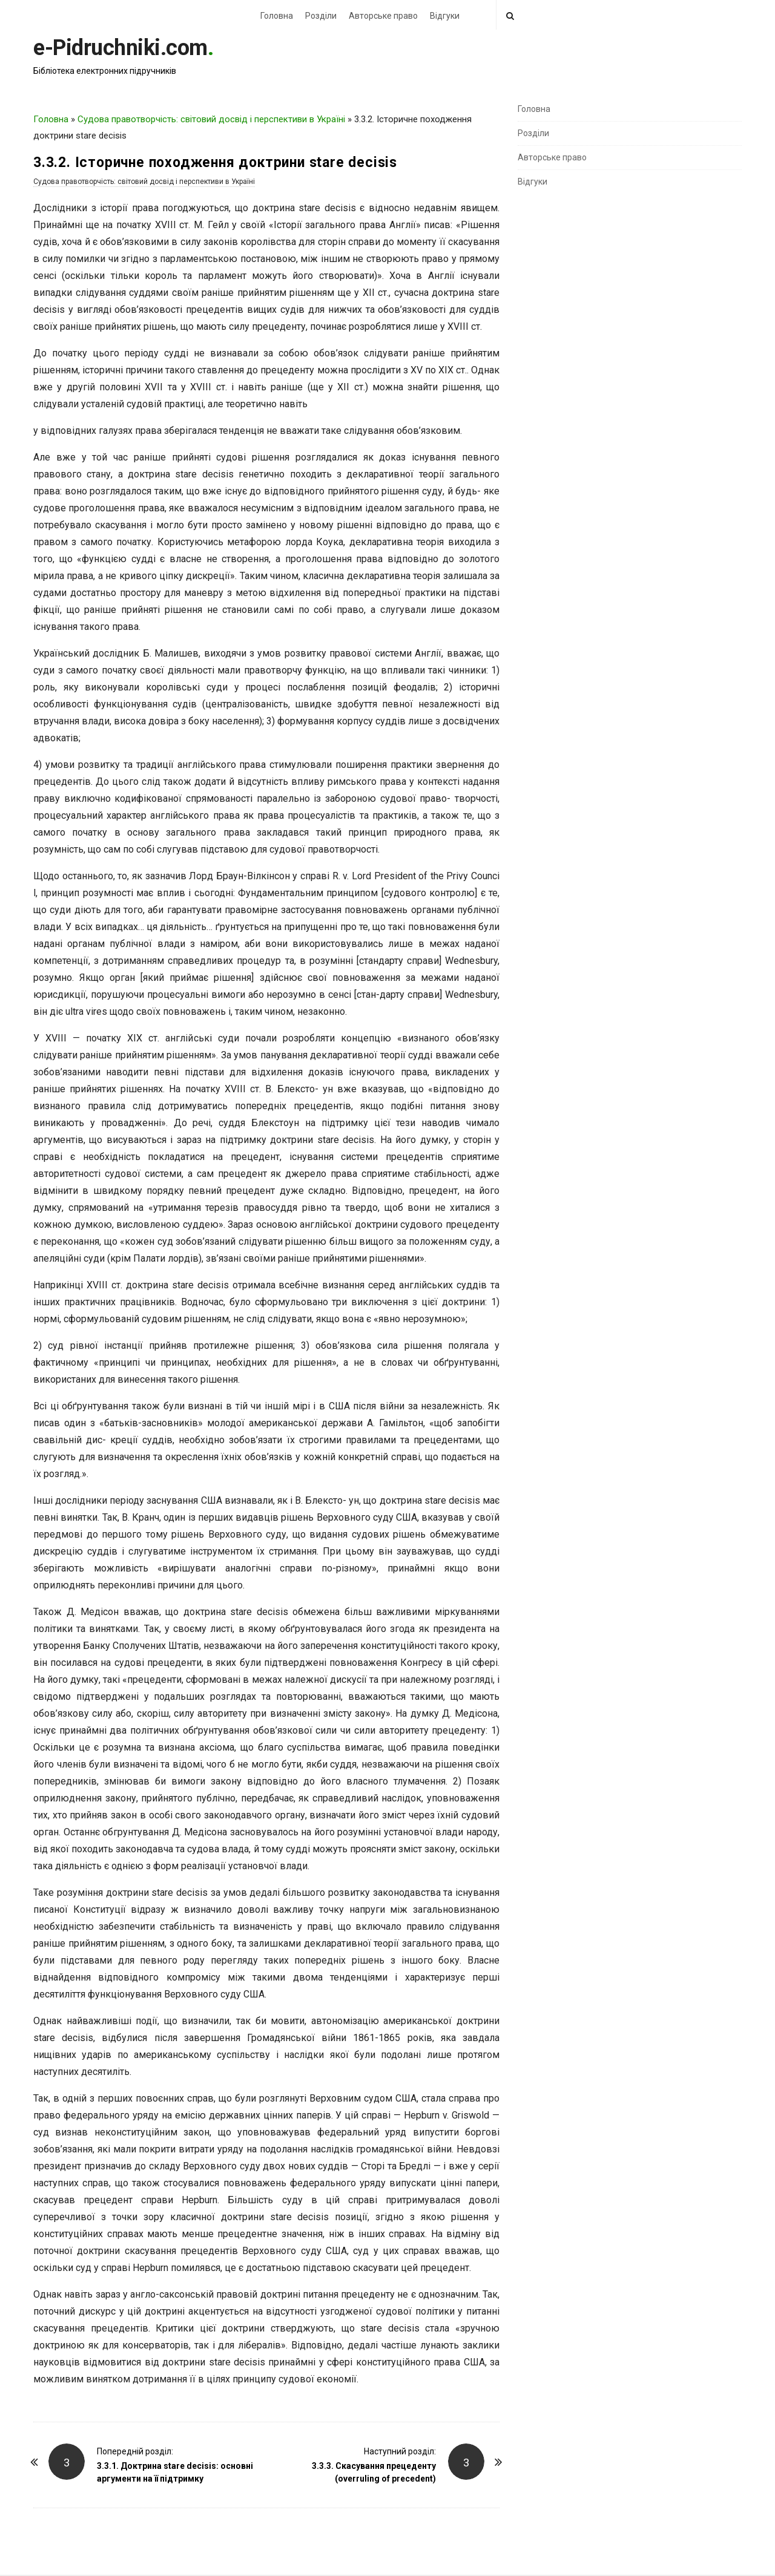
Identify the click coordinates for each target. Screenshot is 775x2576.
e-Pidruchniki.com (120, 48)
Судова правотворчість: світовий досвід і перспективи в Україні (211, 119)
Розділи (321, 16)
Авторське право (383, 16)
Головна (276, 16)
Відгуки (445, 16)
